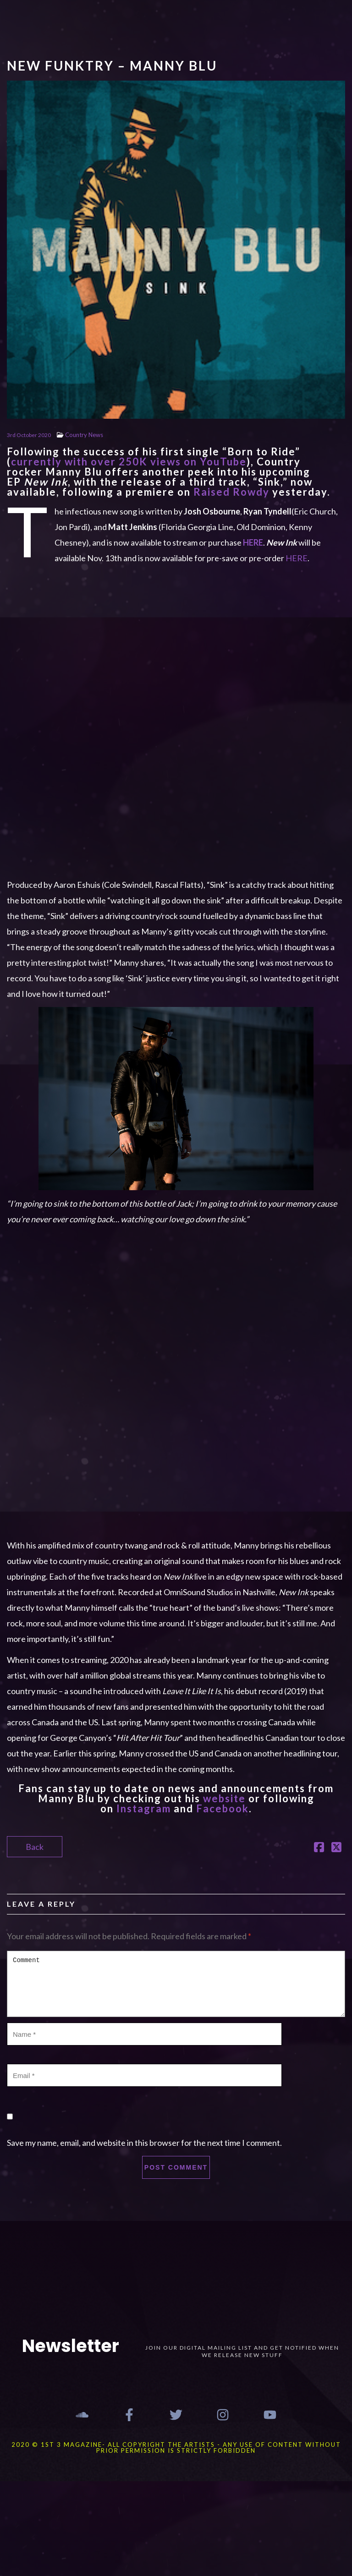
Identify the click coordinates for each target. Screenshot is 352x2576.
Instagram (143, 1808)
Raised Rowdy (231, 492)
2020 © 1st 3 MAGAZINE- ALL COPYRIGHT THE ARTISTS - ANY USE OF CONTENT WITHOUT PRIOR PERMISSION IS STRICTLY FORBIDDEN (176, 2447)
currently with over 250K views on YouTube (129, 461)
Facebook (222, 1808)
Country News (84, 434)
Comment (176, 1984)
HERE (297, 558)
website (224, 1798)
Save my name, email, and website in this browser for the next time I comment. (144, 2143)
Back (35, 1847)
